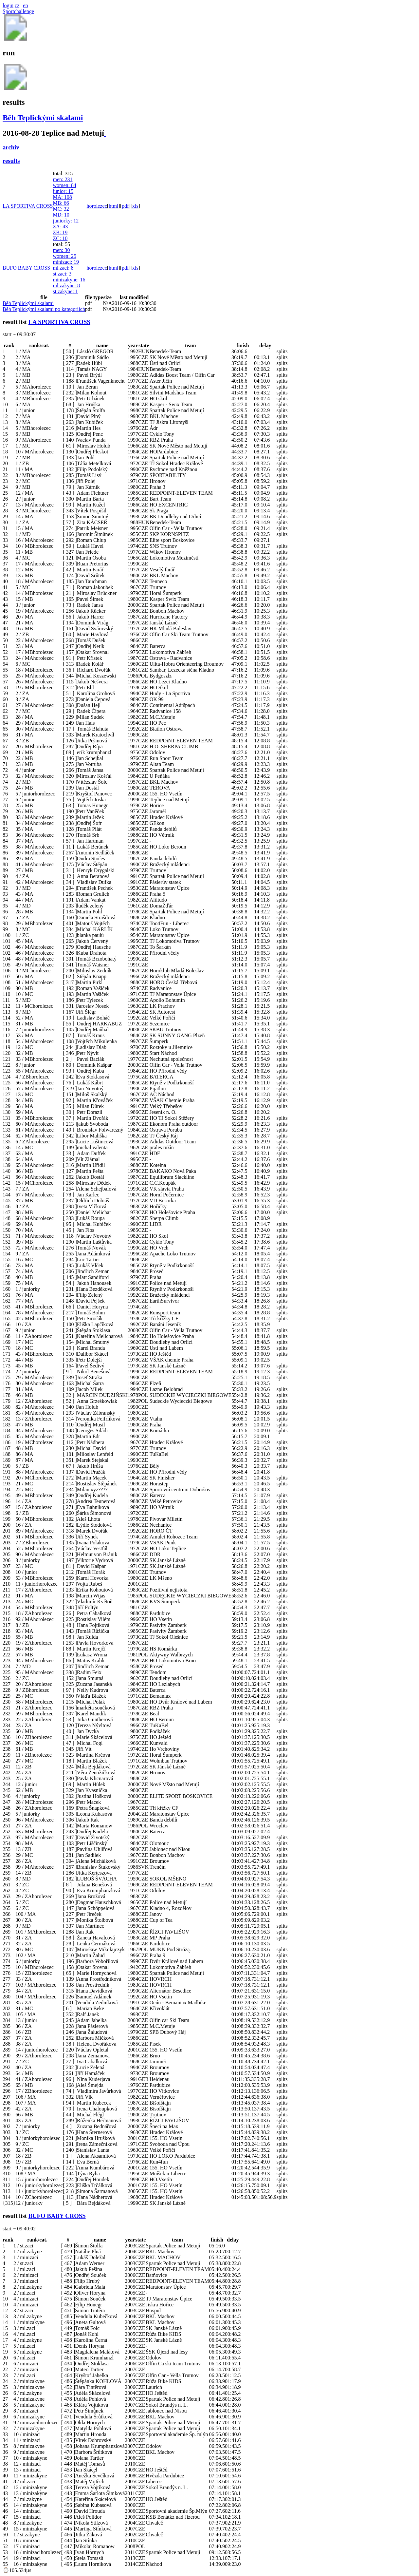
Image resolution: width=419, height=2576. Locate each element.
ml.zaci (63, 268)
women (64, 185)
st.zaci (62, 274)
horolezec (97, 206)
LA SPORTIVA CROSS (28, 206)
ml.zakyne (66, 285)
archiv (11, 147)
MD (61, 215)
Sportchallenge (18, 11)
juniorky (66, 220)
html (113, 206)
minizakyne (69, 279)
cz (17, 5)
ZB (60, 232)
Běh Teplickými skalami (43, 117)
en (25, 5)
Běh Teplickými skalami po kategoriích (44, 309)
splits (282, 351)
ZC (60, 238)
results (11, 160)
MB (61, 203)
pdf (125, 206)
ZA (60, 226)
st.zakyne (65, 291)
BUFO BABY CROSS (26, 268)
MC (61, 209)
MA (62, 197)
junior (63, 191)
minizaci (66, 262)
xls (135, 206)
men (62, 179)
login (8, 5)
